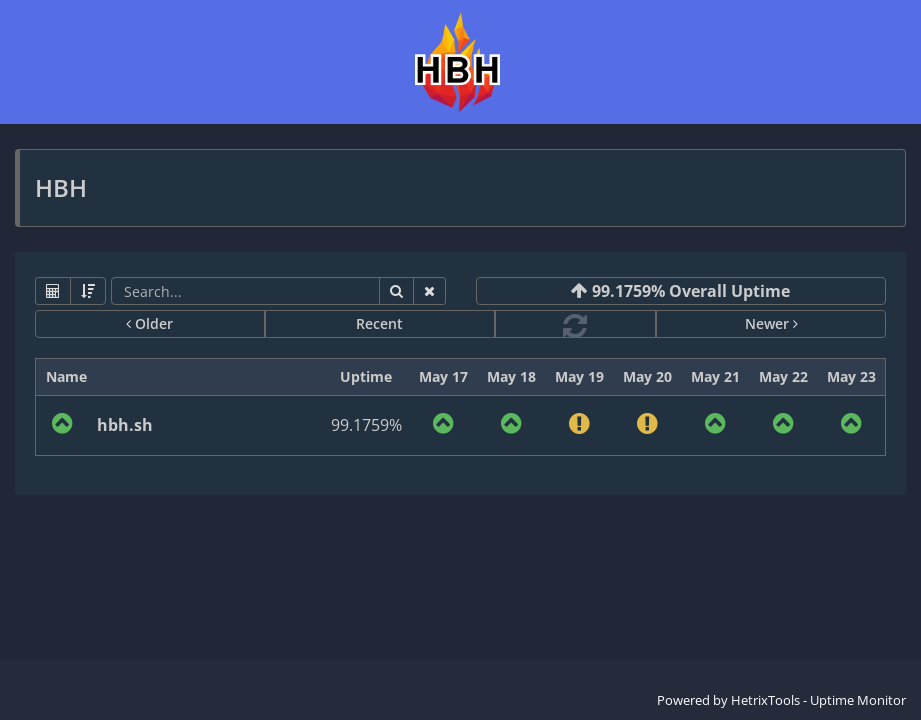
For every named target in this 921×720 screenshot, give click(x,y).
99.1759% (366, 425)
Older (149, 323)
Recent (379, 323)
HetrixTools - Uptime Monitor (818, 700)
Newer (771, 323)
